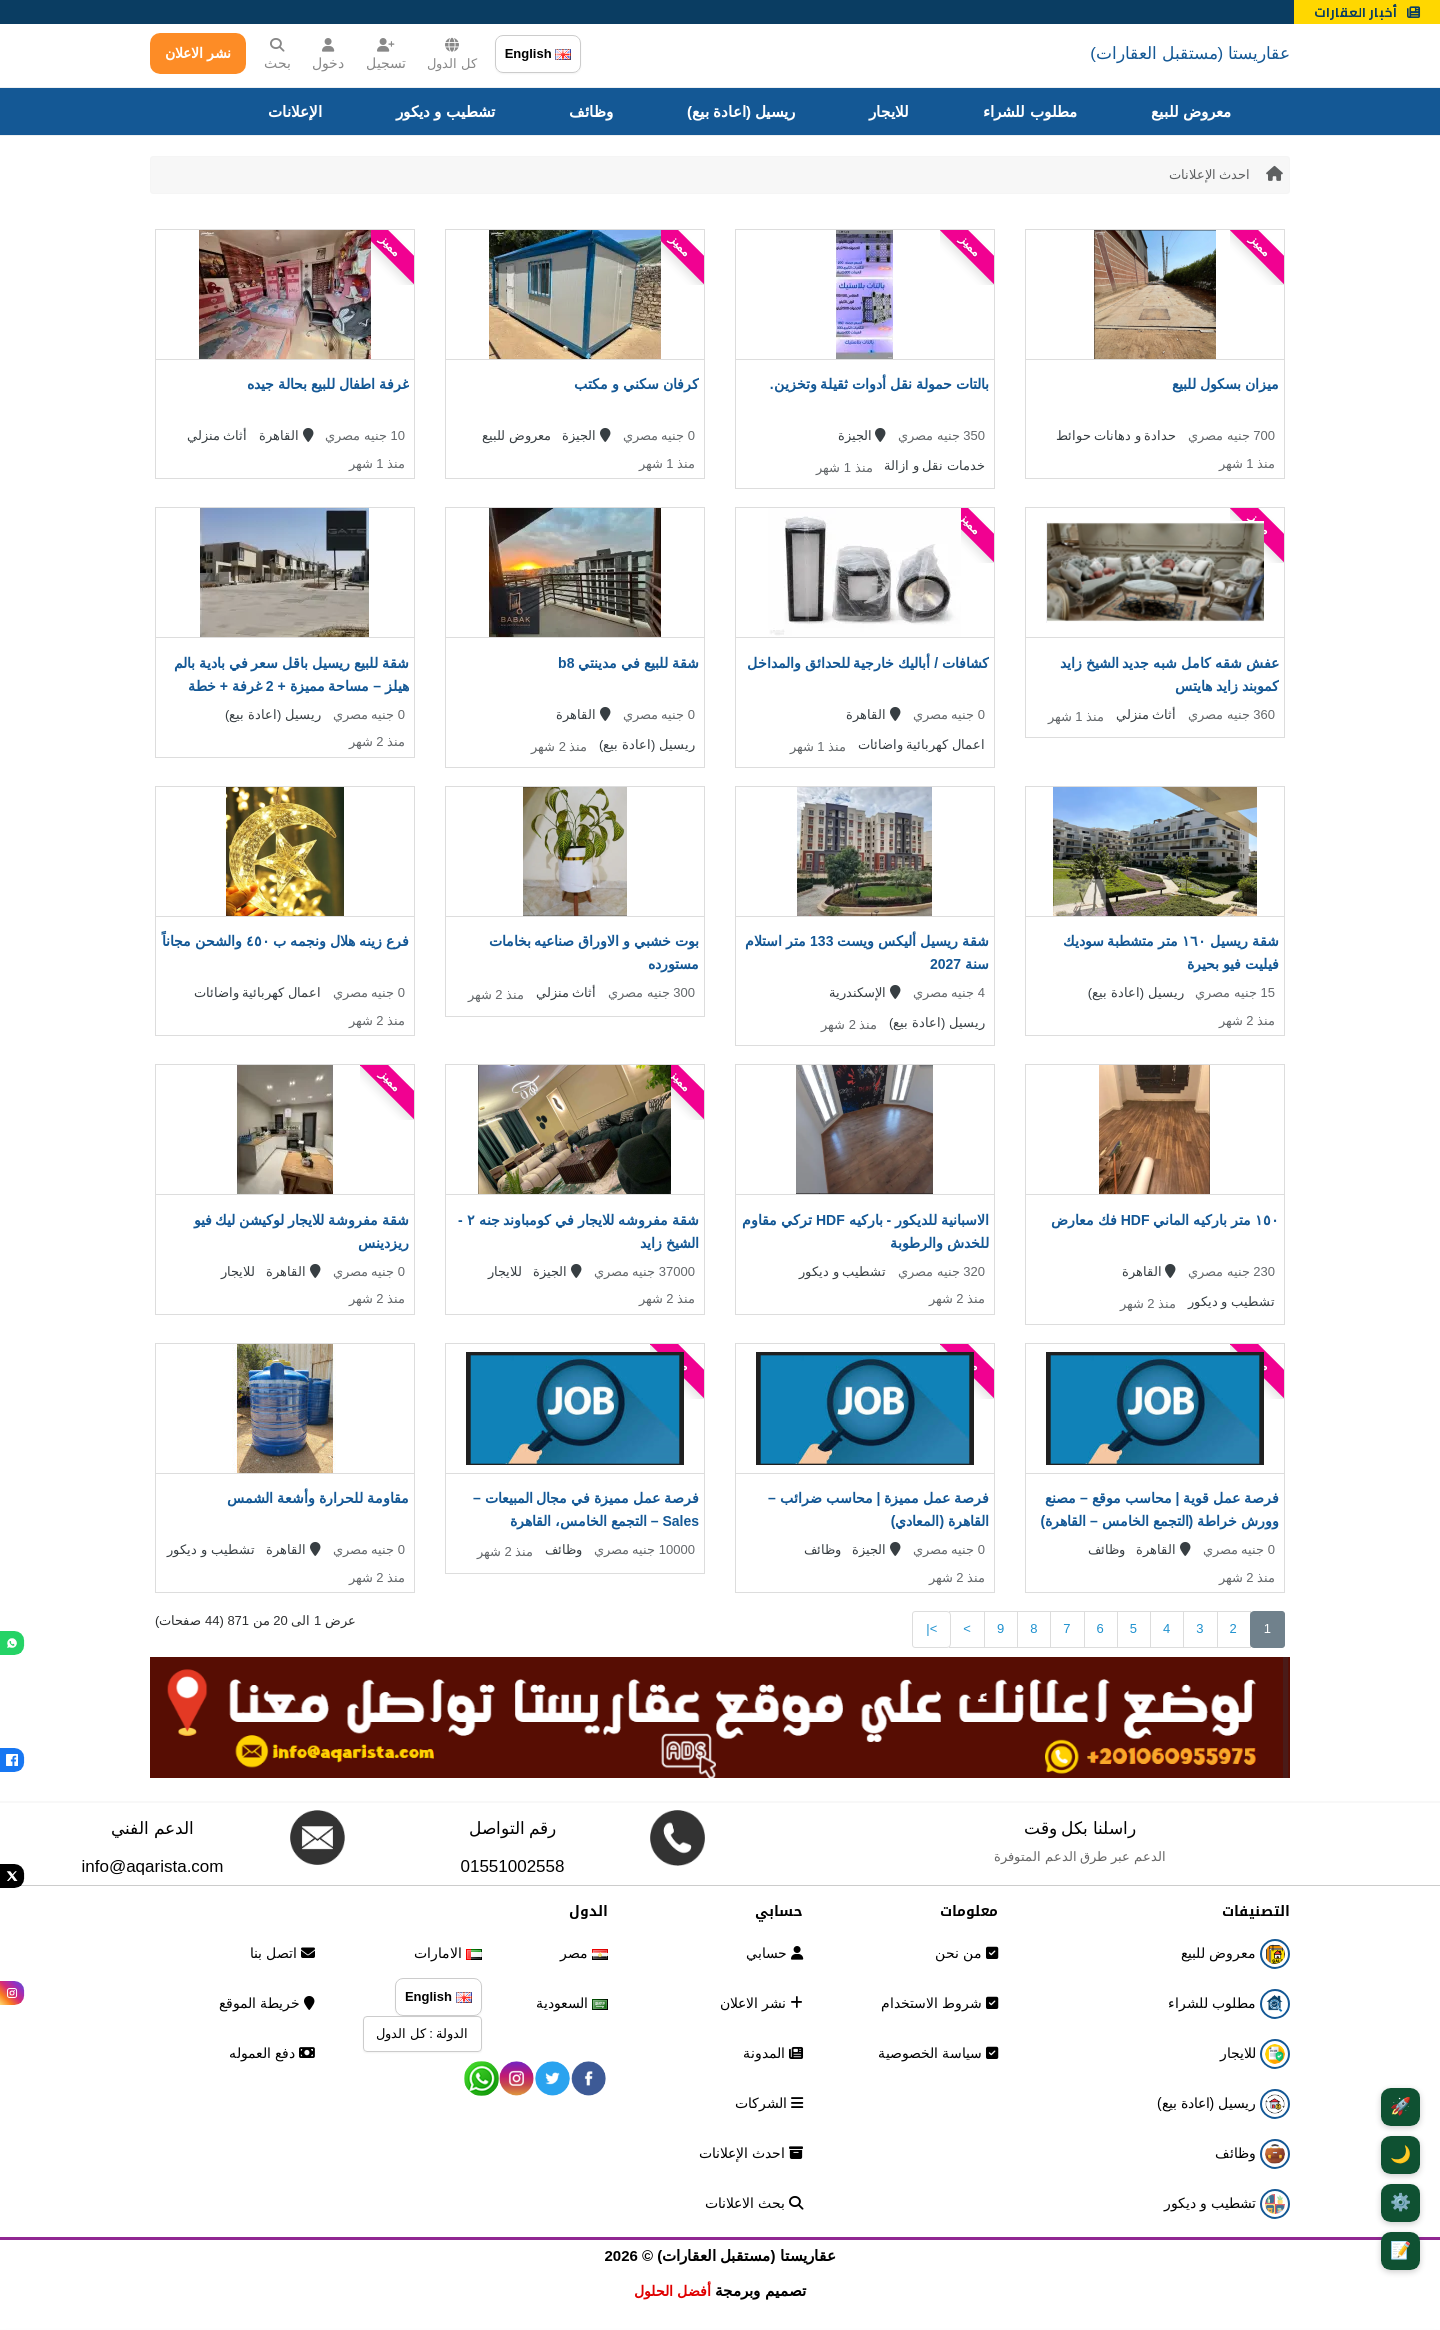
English (538, 53)
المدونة (773, 2053)
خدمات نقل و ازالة (934, 465)
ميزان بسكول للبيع (1225, 384)
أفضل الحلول (672, 2291)
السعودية (572, 2003)
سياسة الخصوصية (938, 2053)
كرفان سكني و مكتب (636, 384)
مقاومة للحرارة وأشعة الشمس (318, 1498)
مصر (584, 1953)
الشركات (769, 2103)
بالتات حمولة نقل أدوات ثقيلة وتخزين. (879, 384)
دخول (328, 54)
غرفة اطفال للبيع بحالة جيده (328, 384)
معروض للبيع (1191, 111)
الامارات (448, 1953)
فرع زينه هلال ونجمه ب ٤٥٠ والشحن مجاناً (285, 941)
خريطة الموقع (267, 2003)
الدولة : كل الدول (422, 2033)
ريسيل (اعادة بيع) (741, 111)
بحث (277, 54)
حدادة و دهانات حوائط (1116, 435)
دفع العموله (272, 2053)
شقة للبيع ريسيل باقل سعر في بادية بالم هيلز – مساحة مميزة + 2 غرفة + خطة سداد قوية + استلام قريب (291, 686)
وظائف (591, 111)
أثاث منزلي (217, 435)
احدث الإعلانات (1210, 174)
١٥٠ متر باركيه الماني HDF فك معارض (1165, 1220)
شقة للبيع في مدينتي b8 (628, 663)
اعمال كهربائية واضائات (921, 744)
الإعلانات (295, 111)
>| (931, 1628)
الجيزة (862, 435)
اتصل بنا (282, 1953)
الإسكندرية (865, 992)
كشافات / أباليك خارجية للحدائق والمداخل (868, 663)
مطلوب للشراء (1029, 111)
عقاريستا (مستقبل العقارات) (1190, 53)
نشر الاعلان (198, 53)
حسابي (774, 1953)
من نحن (966, 1953)
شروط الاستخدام (939, 2003)
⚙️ (1400, 2202)
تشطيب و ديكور (445, 111)
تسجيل (386, 54)
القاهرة (286, 435)
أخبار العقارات (1367, 12)
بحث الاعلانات (754, 2203)
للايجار (889, 111)
